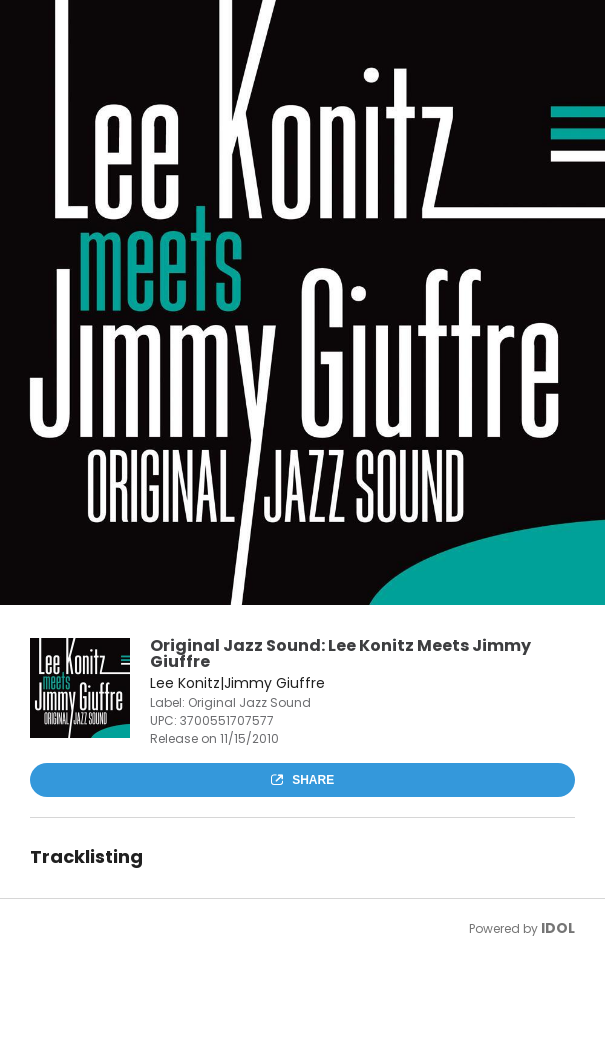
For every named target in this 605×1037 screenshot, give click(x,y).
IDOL (558, 928)
